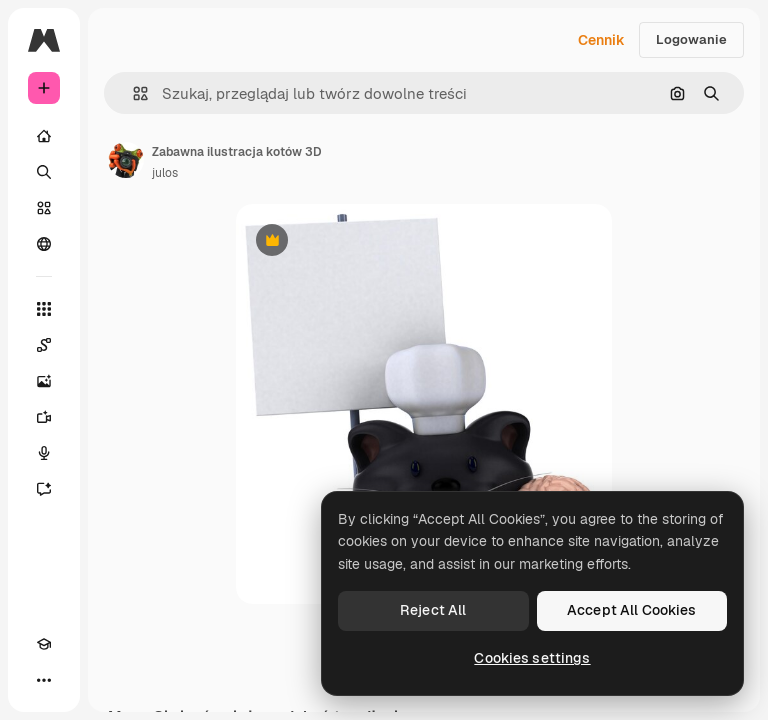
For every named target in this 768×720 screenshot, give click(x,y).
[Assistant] (44, 489)
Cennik (601, 40)
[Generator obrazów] (44, 381)
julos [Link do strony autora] (165, 173)
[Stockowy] (44, 208)
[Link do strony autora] (126, 160)
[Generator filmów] (44, 417)
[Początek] (44, 136)
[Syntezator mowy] (44, 453)
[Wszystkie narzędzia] (44, 309)
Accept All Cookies (632, 610)
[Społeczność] (44, 244)
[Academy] (44, 644)
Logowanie (691, 39)
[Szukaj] (44, 172)
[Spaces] (44, 345)
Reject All (433, 610)
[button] (132, 93)
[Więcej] (44, 680)
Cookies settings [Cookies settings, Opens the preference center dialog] (532, 658)
